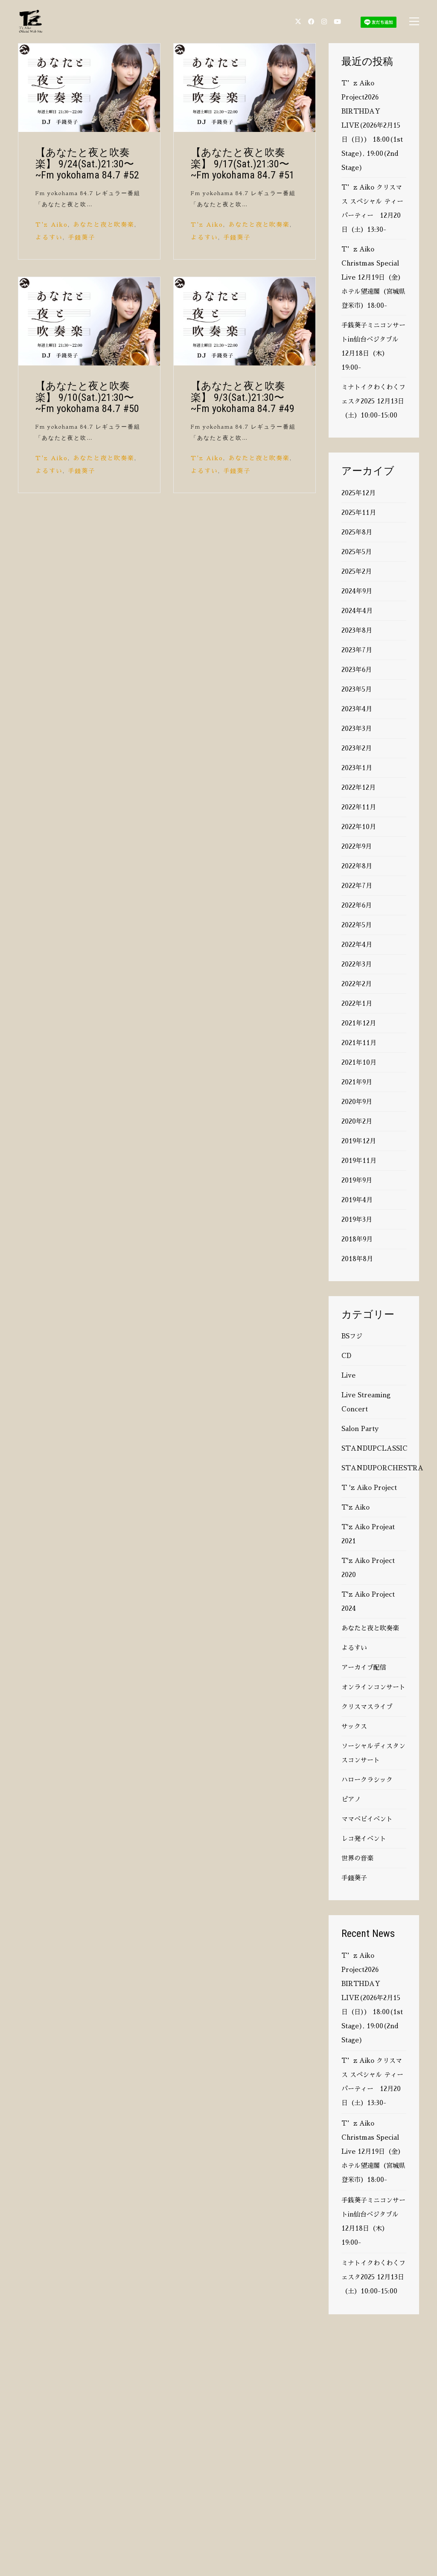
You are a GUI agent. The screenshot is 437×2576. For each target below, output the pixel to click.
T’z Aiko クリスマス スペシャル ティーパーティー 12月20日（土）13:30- (372, 208)
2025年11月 (358, 512)
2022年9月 (356, 846)
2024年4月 (357, 610)
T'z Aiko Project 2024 (368, 1601)
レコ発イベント (363, 1838)
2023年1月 (356, 768)
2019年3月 (356, 1219)
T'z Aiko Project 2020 (368, 1567)
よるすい (49, 237)
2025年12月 (358, 493)
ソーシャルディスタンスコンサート (373, 1753)
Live (348, 1375)
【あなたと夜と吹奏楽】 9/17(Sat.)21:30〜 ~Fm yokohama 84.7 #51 (242, 164)
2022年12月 (358, 787)
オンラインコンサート (373, 1687)
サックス (354, 1726)
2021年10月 (358, 1062)
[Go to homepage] (31, 21)
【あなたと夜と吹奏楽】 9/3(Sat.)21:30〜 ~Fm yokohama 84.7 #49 (242, 397)
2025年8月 (356, 532)
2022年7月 (356, 885)
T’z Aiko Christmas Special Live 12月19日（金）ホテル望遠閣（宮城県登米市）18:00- (373, 277)
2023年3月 (356, 728)
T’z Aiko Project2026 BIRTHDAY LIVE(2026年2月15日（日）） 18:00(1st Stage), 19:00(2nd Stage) (372, 125)
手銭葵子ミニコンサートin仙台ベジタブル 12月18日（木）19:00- (373, 346)
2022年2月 (356, 984)
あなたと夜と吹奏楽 (103, 225)
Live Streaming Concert (365, 1402)
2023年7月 (356, 650)
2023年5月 (356, 689)
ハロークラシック (367, 1779)
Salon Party (360, 1428)
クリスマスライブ (367, 1706)
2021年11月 (358, 1043)
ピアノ (351, 1799)
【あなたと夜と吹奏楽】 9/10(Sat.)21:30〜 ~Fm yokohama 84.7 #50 (87, 397)
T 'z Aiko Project (369, 1487)
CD (346, 1355)
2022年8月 (356, 866)
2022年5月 (356, 925)
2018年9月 (357, 1239)
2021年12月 (358, 1023)
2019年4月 (357, 1200)
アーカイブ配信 (363, 1667)
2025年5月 (356, 552)
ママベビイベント (367, 1819)
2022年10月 (358, 827)
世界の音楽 (357, 1858)
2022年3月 (356, 964)
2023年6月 (356, 669)
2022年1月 (356, 1003)
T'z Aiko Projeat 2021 (368, 1534)
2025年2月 (356, 571)
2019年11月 (358, 1160)
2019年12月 (358, 1141)
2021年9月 (356, 1082)
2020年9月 (356, 1101)
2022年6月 (356, 905)
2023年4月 (356, 709)
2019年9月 (356, 1180)
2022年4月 (356, 944)
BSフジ (351, 1336)
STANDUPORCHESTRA (382, 1468)
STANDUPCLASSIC (374, 1448)
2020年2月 (356, 1121)
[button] (414, 21)
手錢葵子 (81, 237)
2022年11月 (358, 807)
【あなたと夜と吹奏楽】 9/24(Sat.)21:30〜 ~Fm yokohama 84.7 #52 (87, 164)
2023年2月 (356, 748)
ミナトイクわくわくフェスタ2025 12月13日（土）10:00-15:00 (373, 401)
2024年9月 (356, 591)
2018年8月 (357, 1259)
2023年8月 (356, 630)
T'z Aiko (51, 225)
